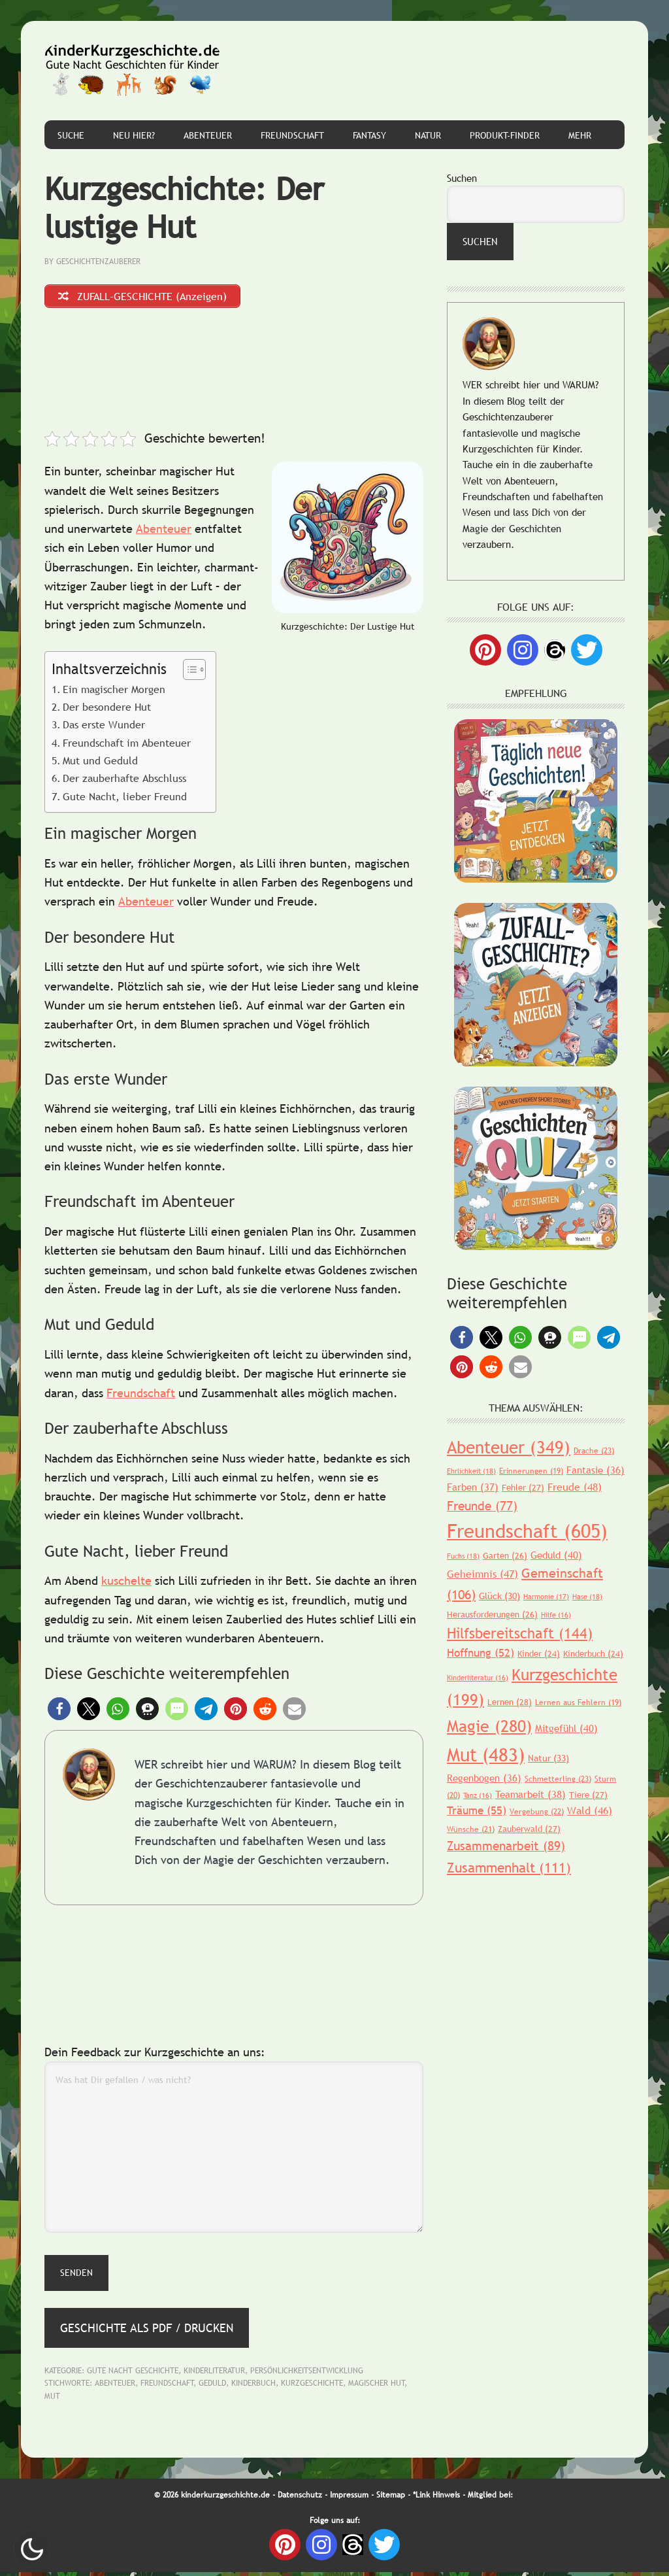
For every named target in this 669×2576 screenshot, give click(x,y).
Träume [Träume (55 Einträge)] (476, 1810)
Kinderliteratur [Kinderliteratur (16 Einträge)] (477, 1677)
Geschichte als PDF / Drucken (146, 2331)
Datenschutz (300, 2499)
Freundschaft (140, 1396)
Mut (52, 2400)
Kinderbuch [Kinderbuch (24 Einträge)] (593, 1653)
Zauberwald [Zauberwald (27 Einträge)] (529, 1829)
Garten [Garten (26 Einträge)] (505, 1555)
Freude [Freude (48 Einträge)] (574, 1487)
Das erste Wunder (104, 728)
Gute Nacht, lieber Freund (125, 799)
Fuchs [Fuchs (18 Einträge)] (463, 1556)
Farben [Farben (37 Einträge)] (472, 1486)
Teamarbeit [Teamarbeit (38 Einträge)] (530, 1794)
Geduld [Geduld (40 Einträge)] (556, 1554)
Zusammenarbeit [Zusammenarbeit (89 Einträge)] (506, 1846)
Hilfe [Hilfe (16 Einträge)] (556, 1615)
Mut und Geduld (100, 764)
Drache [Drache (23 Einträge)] (594, 1451)
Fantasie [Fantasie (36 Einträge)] (595, 1469)
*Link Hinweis (436, 2499)
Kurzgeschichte (312, 2387)
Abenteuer (163, 532)
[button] (59, 1712)
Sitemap (390, 2499)
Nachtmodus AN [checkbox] (32, 2549)
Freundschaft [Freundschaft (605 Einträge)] (527, 1531)
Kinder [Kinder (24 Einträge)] (538, 1653)
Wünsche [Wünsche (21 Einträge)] (471, 1829)
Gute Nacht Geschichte (132, 2375)
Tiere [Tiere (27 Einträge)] (588, 1795)
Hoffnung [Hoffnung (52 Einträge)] (480, 1653)
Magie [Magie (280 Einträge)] (489, 1726)
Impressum (349, 2499)
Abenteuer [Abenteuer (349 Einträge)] (508, 1447)
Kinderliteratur (214, 2375)
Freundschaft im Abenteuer (127, 746)
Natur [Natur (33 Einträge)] (548, 1758)
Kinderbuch (253, 2387)
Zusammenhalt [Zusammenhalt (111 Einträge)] (509, 1867)
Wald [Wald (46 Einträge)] (589, 1810)
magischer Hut (376, 2387)
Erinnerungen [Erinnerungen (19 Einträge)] (531, 1471)
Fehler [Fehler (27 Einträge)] (523, 1487)
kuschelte (126, 1584)
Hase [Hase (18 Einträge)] (587, 1596)
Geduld (212, 2387)
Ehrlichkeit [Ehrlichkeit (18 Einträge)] (471, 1471)
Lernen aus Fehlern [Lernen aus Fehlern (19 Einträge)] (578, 1702)
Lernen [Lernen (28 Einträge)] (509, 1702)
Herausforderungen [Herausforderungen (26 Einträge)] (492, 1614)
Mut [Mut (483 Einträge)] (486, 1754)
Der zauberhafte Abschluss (124, 782)
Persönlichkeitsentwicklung (306, 2375)
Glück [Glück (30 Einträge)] (499, 1596)
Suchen (462, 177)
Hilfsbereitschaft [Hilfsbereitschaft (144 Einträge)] (520, 1633)
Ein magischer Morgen (114, 692)
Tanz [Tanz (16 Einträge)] (477, 1795)
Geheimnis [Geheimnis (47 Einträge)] (482, 1574)
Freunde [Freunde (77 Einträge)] (482, 1506)
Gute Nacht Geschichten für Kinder (132, 70)
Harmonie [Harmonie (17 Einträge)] (546, 1596)
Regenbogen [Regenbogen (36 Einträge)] (484, 1777)
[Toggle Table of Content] (188, 673)
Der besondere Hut (107, 710)
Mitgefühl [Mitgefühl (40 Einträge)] (566, 1728)
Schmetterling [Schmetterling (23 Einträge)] (558, 1779)
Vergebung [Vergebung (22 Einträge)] (537, 1812)
